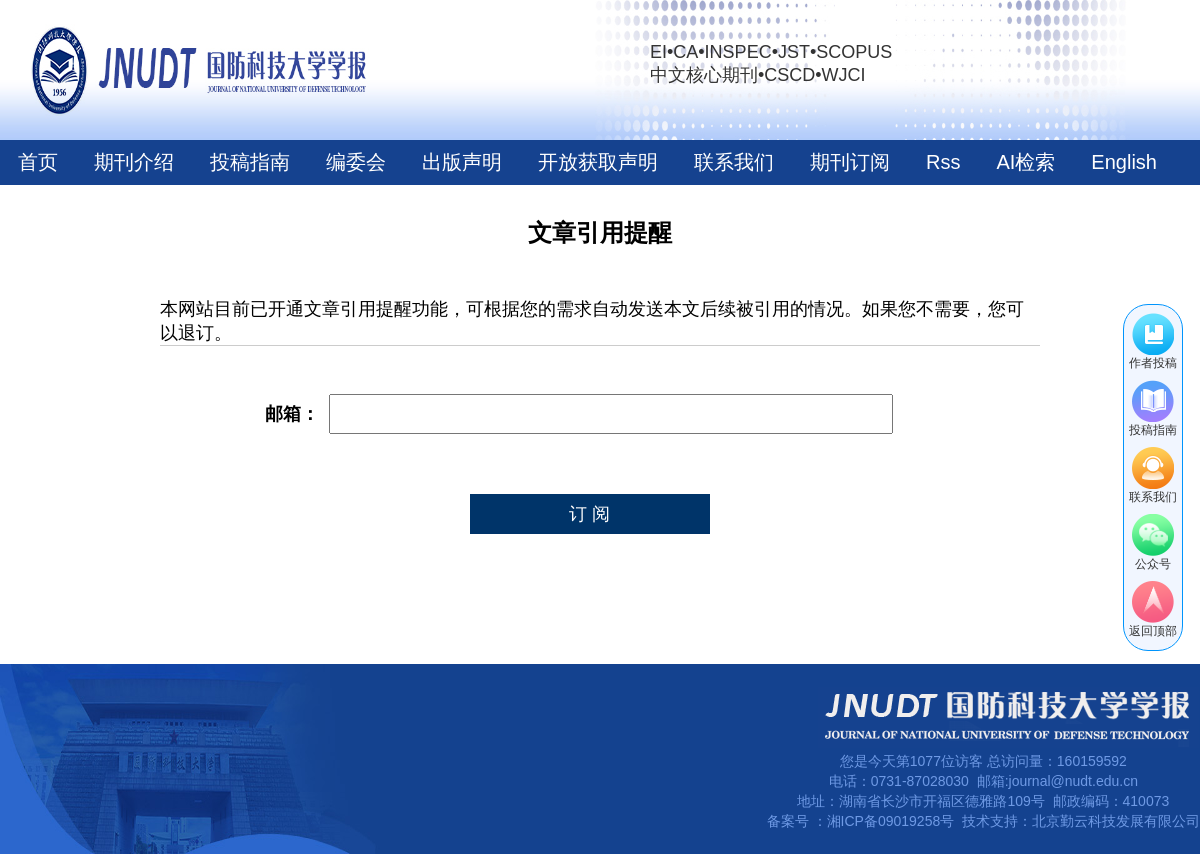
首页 (38, 162)
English (1124, 162)
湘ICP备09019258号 (891, 821)
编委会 (356, 162)
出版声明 (462, 162)
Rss (943, 162)
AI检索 (1025, 162)
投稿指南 (250, 162)
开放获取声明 (598, 162)
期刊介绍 (134, 162)
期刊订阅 (850, 162)
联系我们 (734, 162)
